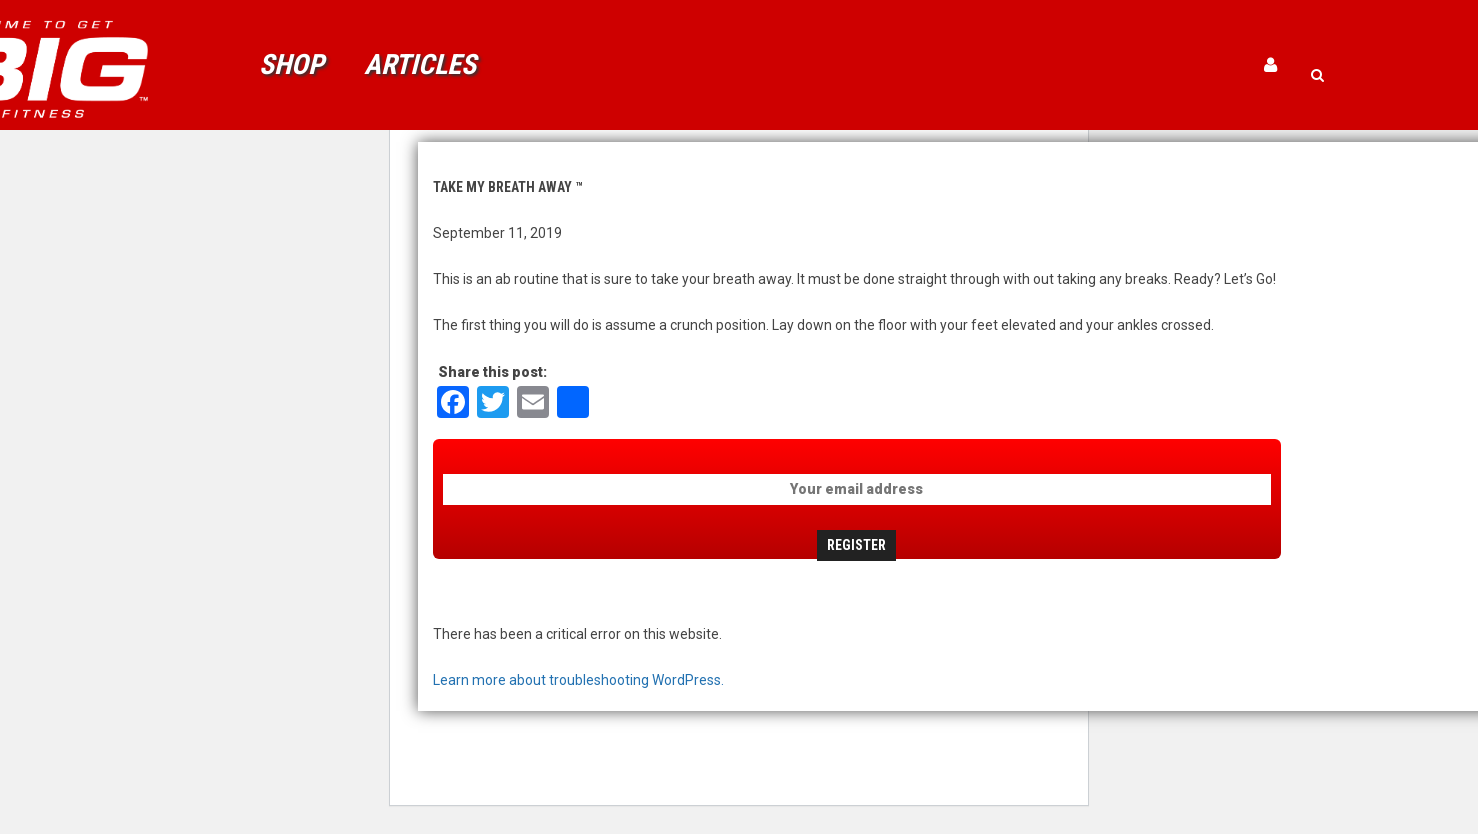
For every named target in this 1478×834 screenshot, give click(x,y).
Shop (291, 64)
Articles (420, 64)
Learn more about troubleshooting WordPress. (578, 680)
